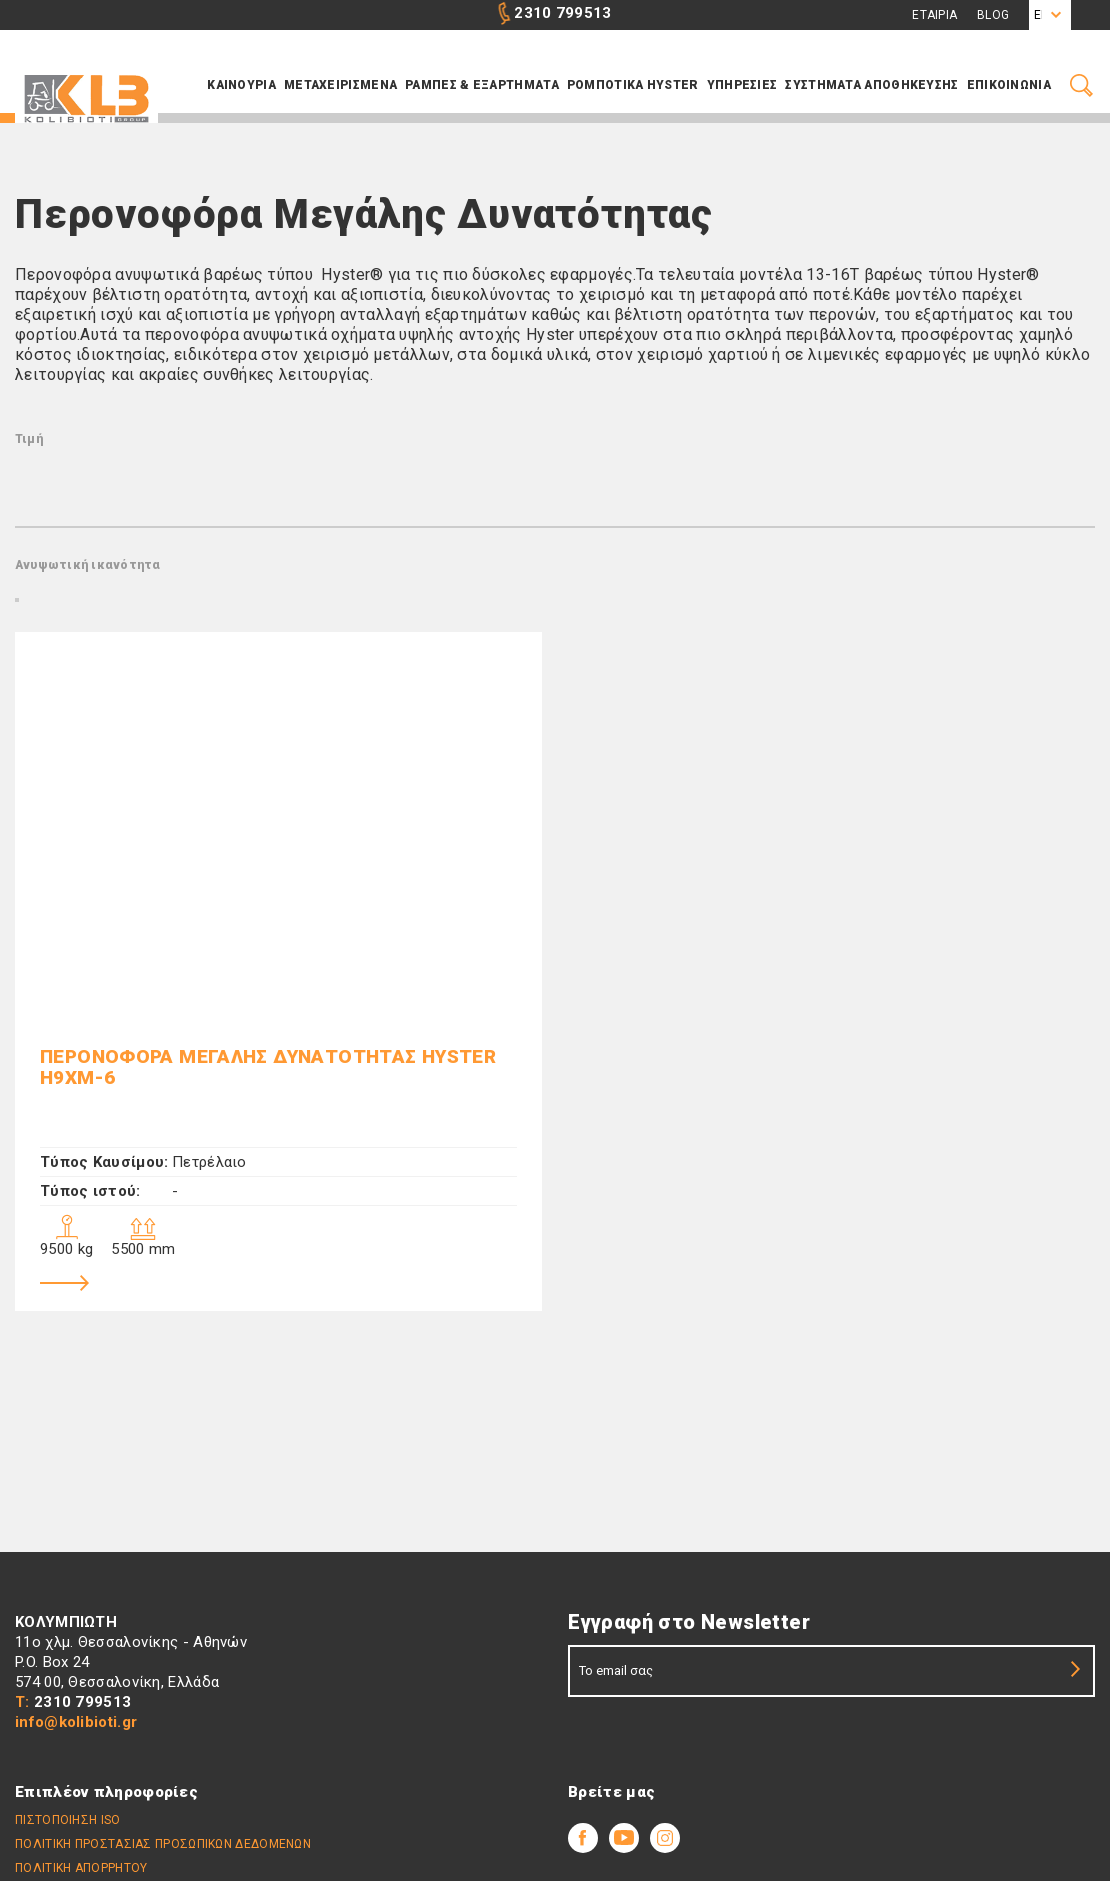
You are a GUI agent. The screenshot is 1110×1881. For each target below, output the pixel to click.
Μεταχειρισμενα (340, 85)
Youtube (624, 1838)
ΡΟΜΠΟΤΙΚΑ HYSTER (633, 85)
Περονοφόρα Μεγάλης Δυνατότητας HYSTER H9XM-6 (268, 1067)
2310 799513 (562, 13)
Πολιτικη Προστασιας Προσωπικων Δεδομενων (163, 1844)
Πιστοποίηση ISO (68, 1820)
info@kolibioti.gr (76, 1722)
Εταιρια (934, 15)
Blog (993, 15)
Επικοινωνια (1009, 85)
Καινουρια (241, 85)
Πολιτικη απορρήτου (81, 1868)
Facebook (583, 1838)
